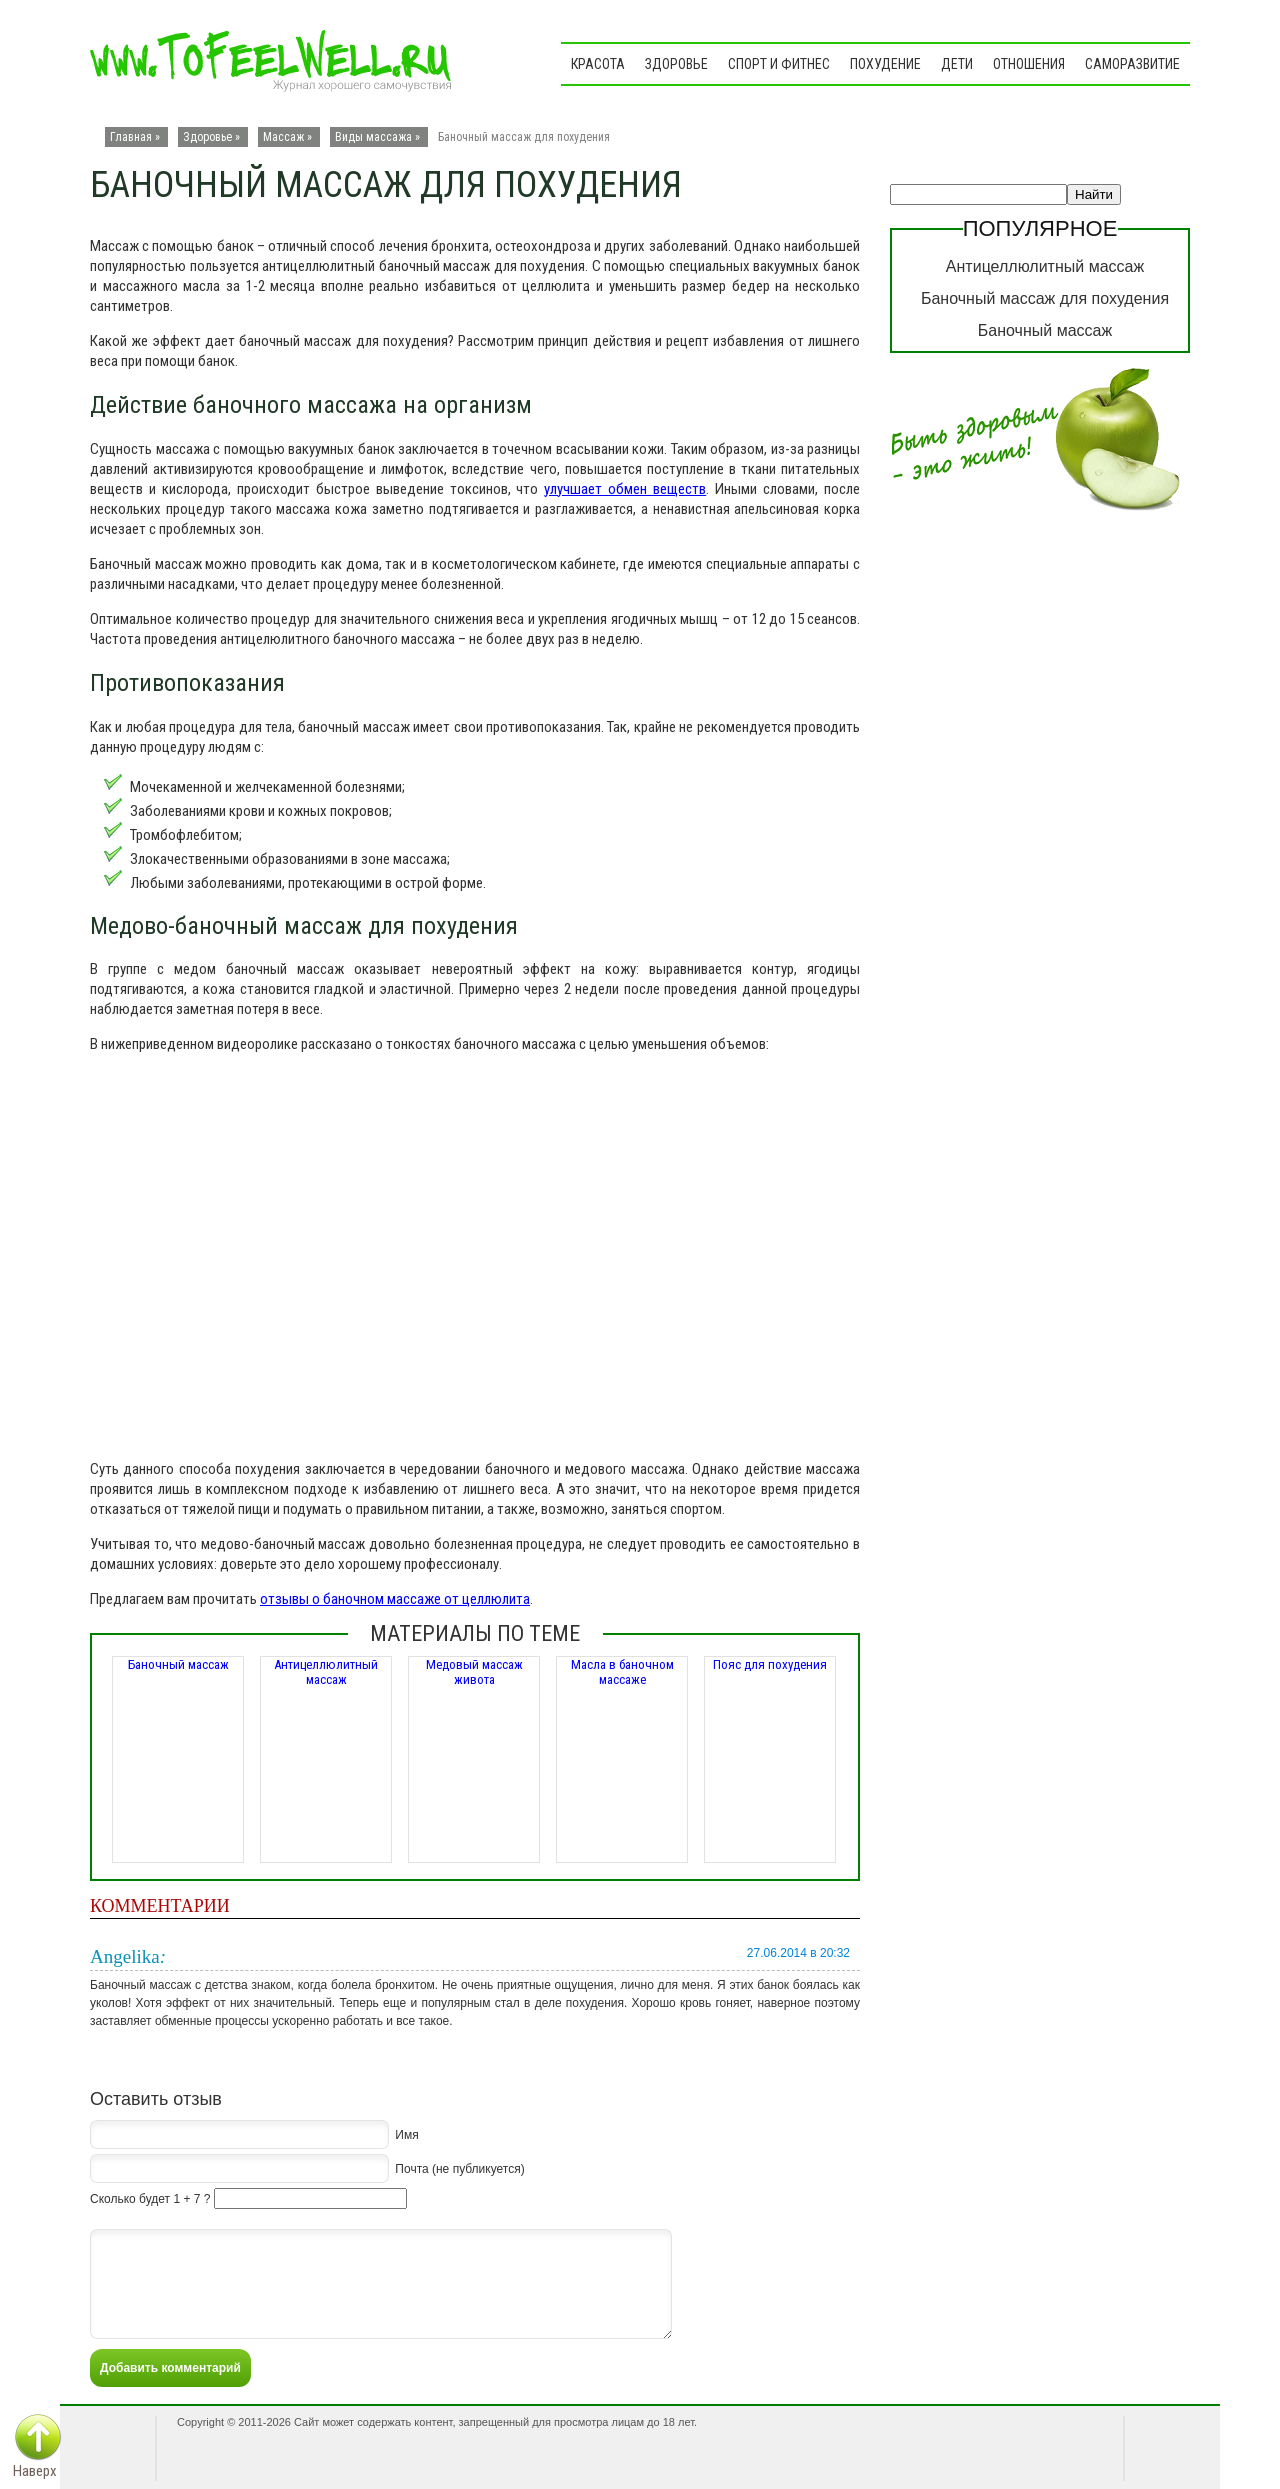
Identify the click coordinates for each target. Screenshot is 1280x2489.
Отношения (1029, 64)
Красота (598, 64)
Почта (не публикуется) (459, 2169)
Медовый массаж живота (474, 1672)
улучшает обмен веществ (625, 489)
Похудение (885, 64)
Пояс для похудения (770, 1664)
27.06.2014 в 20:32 (798, 1953)
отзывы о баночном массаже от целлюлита (395, 1599)
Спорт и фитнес (779, 64)
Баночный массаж (178, 1664)
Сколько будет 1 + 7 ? (150, 2199)
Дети (957, 64)
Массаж (283, 137)
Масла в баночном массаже (622, 1672)
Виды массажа (373, 137)
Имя (406, 2135)
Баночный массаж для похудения (1045, 298)
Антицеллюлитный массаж (326, 1672)
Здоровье (676, 64)
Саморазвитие (1132, 64)
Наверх (35, 2471)
